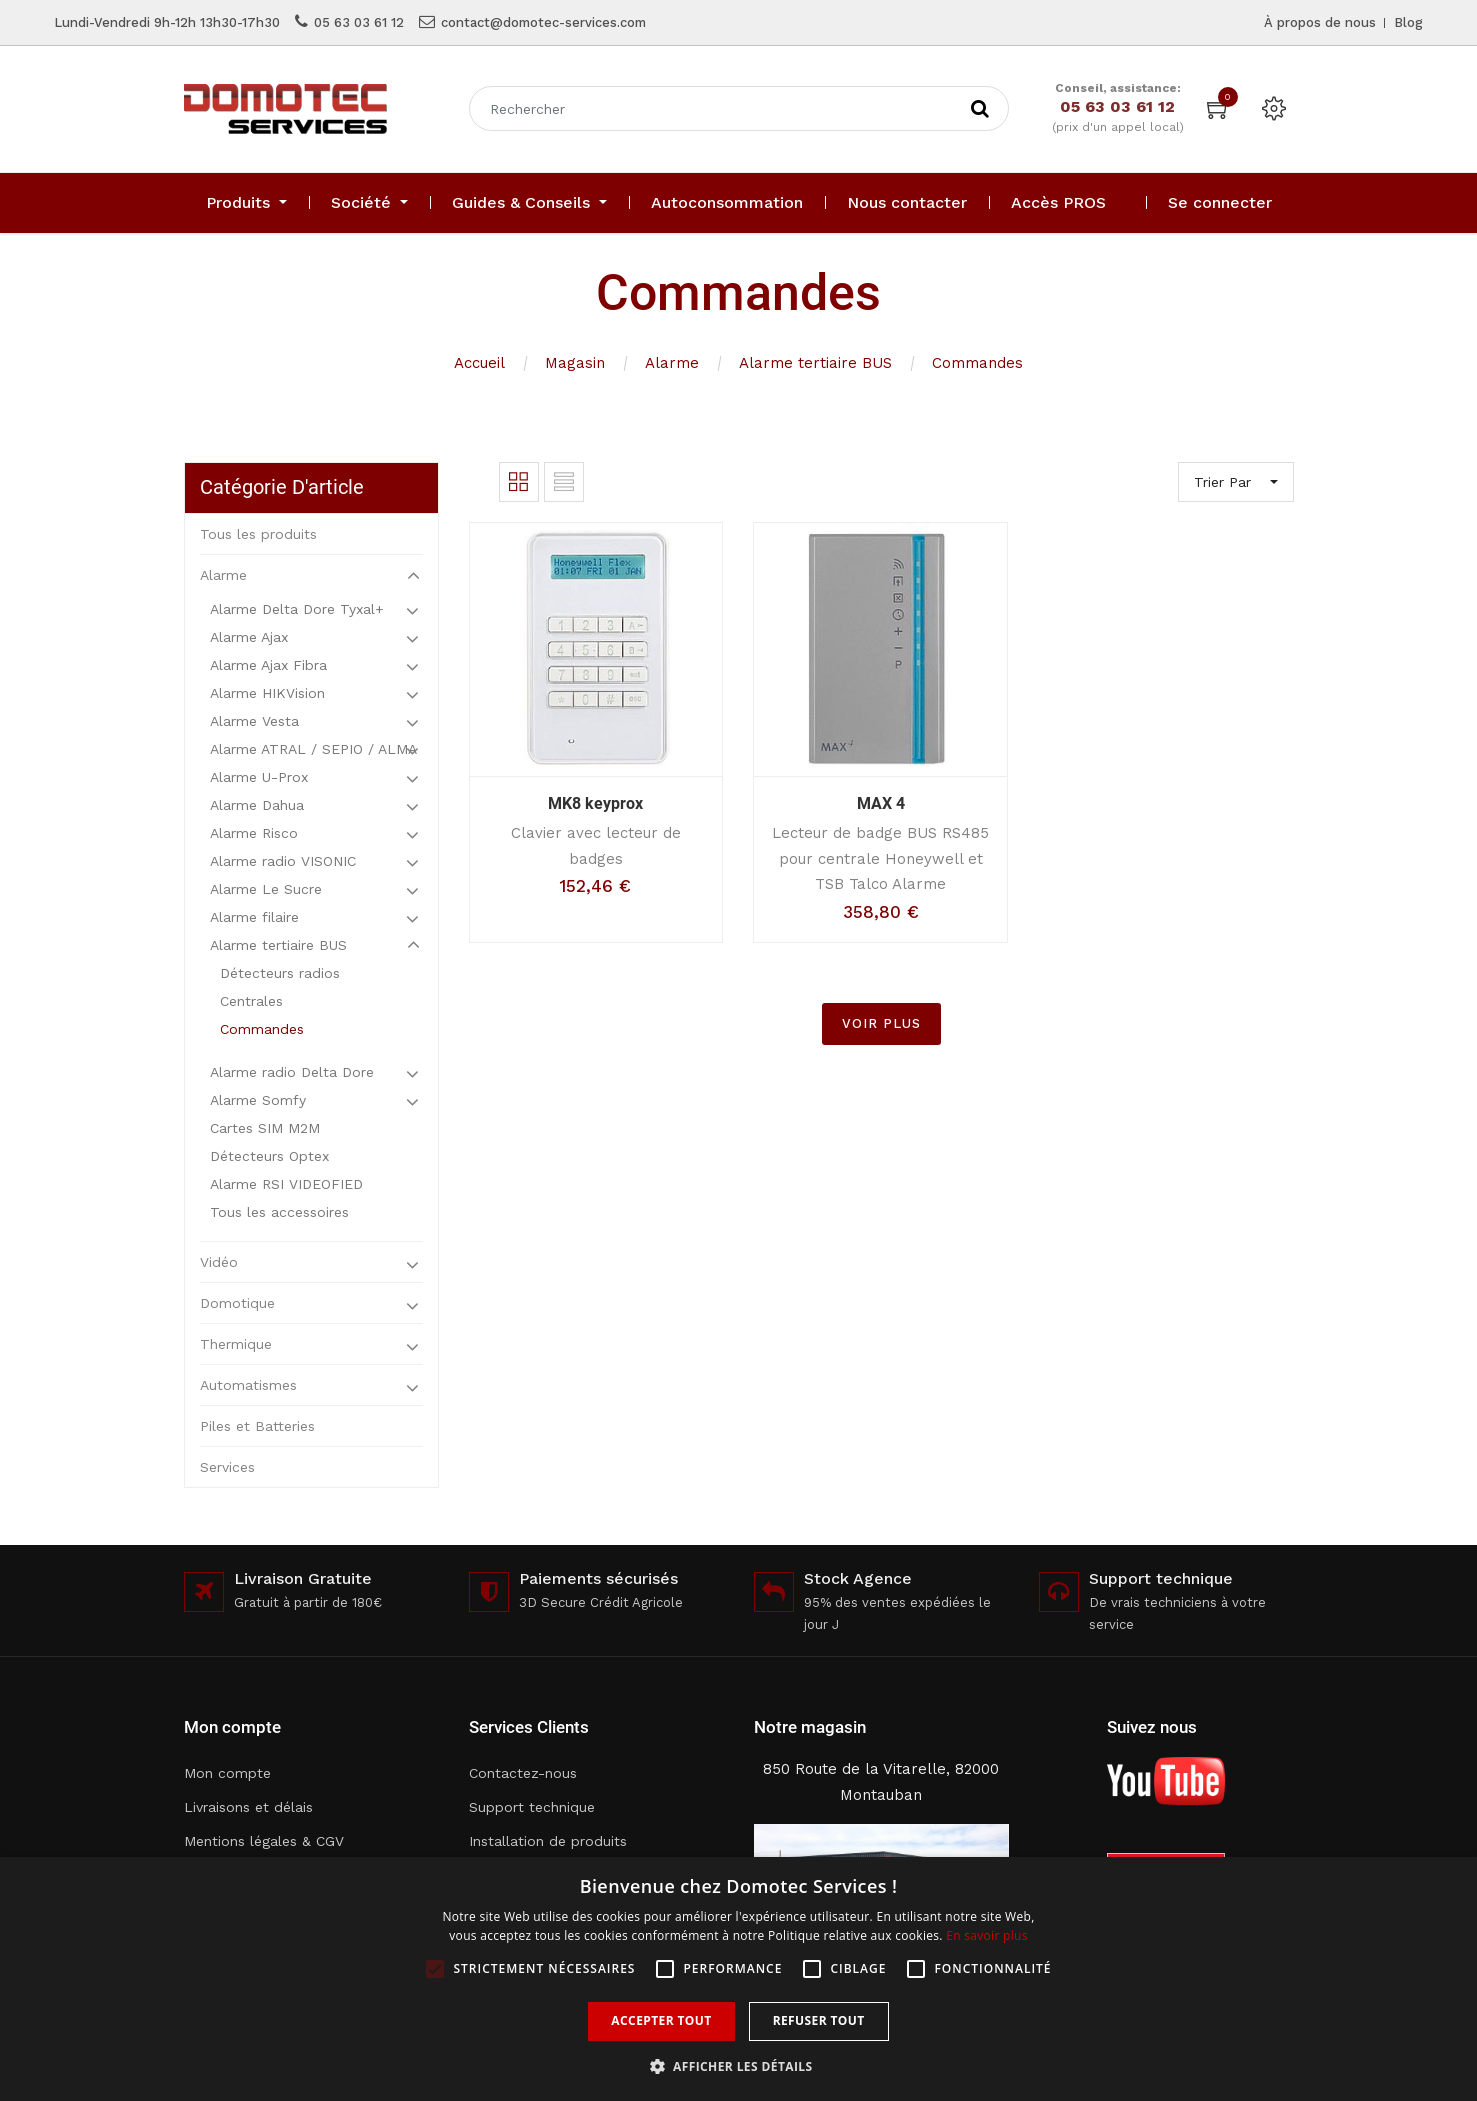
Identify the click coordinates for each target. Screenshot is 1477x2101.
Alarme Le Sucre (266, 889)
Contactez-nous (523, 1773)
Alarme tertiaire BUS (815, 363)
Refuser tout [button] (819, 2020)
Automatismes (248, 1385)
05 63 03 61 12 (359, 22)
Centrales (251, 1001)
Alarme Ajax (249, 637)
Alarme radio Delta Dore (292, 1072)
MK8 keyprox (595, 803)
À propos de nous (1320, 22)
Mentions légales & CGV (264, 1841)
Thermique (236, 1344)
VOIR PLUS (881, 1023)
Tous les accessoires (279, 1212)
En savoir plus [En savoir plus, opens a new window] (986, 1935)
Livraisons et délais (248, 1807)
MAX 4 (881, 803)
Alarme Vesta (254, 721)
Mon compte (227, 1773)
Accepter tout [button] (661, 2020)
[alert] (738, 1979)
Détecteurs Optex (269, 1156)
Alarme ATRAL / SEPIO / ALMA (313, 749)
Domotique (237, 1303)
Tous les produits (258, 534)
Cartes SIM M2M (265, 1128)
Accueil (479, 363)
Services (227, 1467)
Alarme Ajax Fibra (268, 665)
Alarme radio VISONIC (283, 861)
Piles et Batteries (257, 1426)
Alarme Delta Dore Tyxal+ (297, 609)
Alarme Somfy (258, 1100)
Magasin (575, 363)
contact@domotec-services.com (543, 22)
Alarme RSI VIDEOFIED (286, 1184)
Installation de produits (548, 1841)
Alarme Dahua (257, 805)
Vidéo (219, 1262)
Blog (1408, 22)
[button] (739, 2066)
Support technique (532, 1807)
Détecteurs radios (280, 973)
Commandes (977, 363)
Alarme (672, 363)
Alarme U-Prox (259, 777)
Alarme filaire (254, 917)
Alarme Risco (254, 833)
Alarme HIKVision (267, 693)
